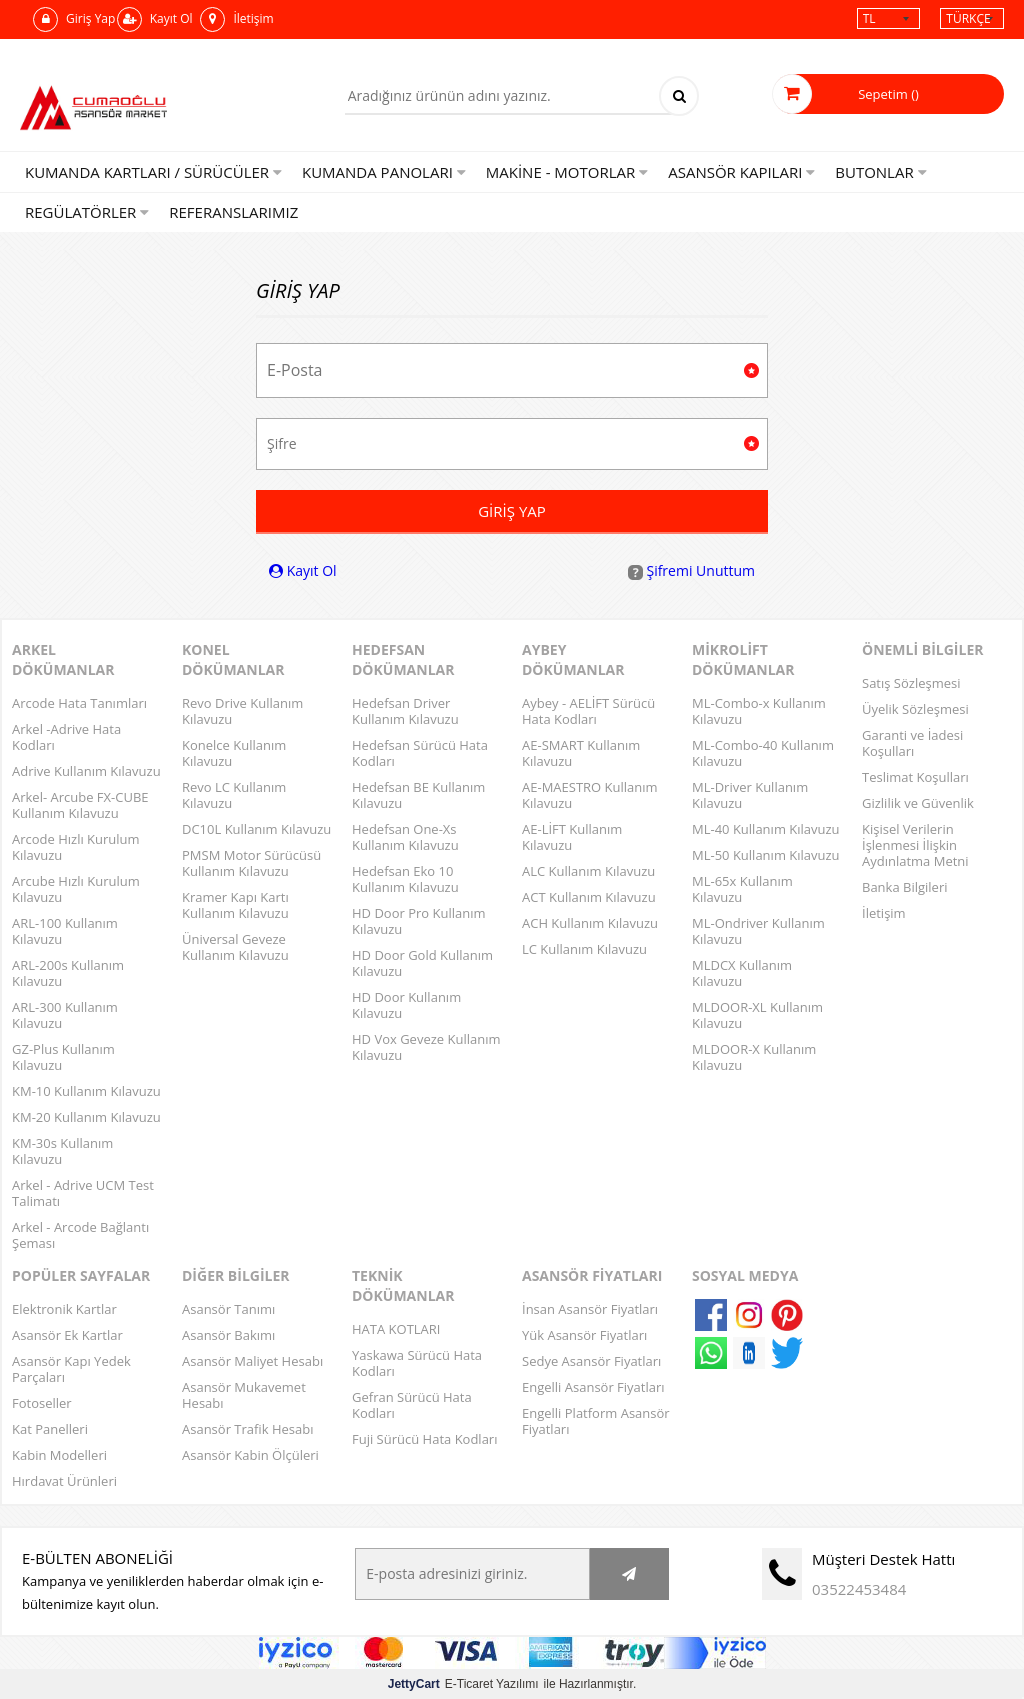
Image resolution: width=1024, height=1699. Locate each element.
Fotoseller (42, 1403)
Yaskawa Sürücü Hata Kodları (417, 1363)
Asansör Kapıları (741, 172)
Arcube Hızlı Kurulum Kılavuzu (76, 889)
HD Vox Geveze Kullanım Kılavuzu (426, 1047)
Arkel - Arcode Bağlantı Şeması (80, 1235)
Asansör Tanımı (228, 1309)
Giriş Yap (74, 19)
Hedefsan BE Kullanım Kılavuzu (418, 795)
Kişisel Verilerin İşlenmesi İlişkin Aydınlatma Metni (915, 845)
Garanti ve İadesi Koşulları (912, 743)
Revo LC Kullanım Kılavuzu (234, 795)
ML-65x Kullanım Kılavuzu (742, 889)
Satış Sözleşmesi (911, 683)
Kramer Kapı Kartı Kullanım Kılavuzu (235, 905)
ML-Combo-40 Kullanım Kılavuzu (763, 753)
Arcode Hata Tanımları (79, 703)
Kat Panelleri (50, 1429)
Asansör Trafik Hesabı (247, 1429)
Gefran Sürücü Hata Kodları (412, 1405)
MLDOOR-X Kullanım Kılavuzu (754, 1057)
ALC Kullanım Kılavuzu (588, 871)
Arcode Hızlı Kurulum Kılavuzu (76, 847)
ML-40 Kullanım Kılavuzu (766, 829)
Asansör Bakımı (228, 1335)
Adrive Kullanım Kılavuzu (86, 771)
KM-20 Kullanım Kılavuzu (86, 1117)
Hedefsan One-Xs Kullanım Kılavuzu (405, 837)
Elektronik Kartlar (64, 1309)
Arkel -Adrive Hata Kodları (66, 737)
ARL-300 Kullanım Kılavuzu (65, 1015)
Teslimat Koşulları (915, 777)
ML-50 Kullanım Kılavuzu (766, 855)
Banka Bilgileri (905, 887)
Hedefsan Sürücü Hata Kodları (420, 753)
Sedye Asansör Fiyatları (591, 1361)
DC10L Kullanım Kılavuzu (256, 829)
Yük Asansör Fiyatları (584, 1335)
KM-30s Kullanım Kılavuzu (62, 1151)
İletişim (236, 19)
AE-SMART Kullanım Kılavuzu (581, 753)
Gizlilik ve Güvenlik (918, 803)
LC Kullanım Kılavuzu (584, 949)
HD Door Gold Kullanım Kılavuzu (422, 963)
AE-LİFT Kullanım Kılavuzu (572, 837)
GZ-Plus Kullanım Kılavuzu (63, 1057)
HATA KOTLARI (396, 1329)
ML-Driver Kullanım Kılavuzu (750, 795)
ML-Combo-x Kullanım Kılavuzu (759, 711)
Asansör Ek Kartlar (67, 1335)
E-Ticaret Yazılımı (463, 1684)
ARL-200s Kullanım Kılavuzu (68, 973)
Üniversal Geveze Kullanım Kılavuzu (235, 947)
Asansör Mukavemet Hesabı (244, 1395)
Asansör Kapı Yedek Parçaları (71, 1369)
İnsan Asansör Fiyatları (590, 1309)
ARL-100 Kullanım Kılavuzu (65, 931)
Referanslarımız (233, 212)
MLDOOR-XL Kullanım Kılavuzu (757, 1015)
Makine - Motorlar (567, 172)
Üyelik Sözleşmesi (915, 709)
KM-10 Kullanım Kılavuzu (86, 1091)
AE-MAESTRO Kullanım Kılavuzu (590, 795)
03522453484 (859, 1589)
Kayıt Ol (155, 19)
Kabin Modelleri (59, 1455)
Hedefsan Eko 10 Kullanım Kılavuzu (405, 879)
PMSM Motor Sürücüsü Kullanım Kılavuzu (251, 863)
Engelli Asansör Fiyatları (593, 1387)
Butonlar (880, 172)
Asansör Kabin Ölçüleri (250, 1455)
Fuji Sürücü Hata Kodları (424, 1439)
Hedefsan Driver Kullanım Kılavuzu (405, 711)
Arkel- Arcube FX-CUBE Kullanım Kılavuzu (80, 805)
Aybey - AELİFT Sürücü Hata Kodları (588, 711)
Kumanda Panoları (384, 172)
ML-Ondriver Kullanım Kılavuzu (758, 931)
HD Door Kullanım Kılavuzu (406, 1005)
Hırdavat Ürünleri (64, 1481)
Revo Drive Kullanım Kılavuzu (242, 711)
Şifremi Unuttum (691, 570)
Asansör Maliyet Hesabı (252, 1361)
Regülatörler (87, 212)
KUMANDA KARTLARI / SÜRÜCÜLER (153, 172)
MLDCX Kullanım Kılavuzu (742, 973)
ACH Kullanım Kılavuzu (590, 923)
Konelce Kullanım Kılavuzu (234, 753)
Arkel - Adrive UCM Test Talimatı (83, 1193)
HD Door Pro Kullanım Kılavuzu (419, 921)
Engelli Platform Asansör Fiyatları (596, 1421)
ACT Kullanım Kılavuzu (589, 897)
